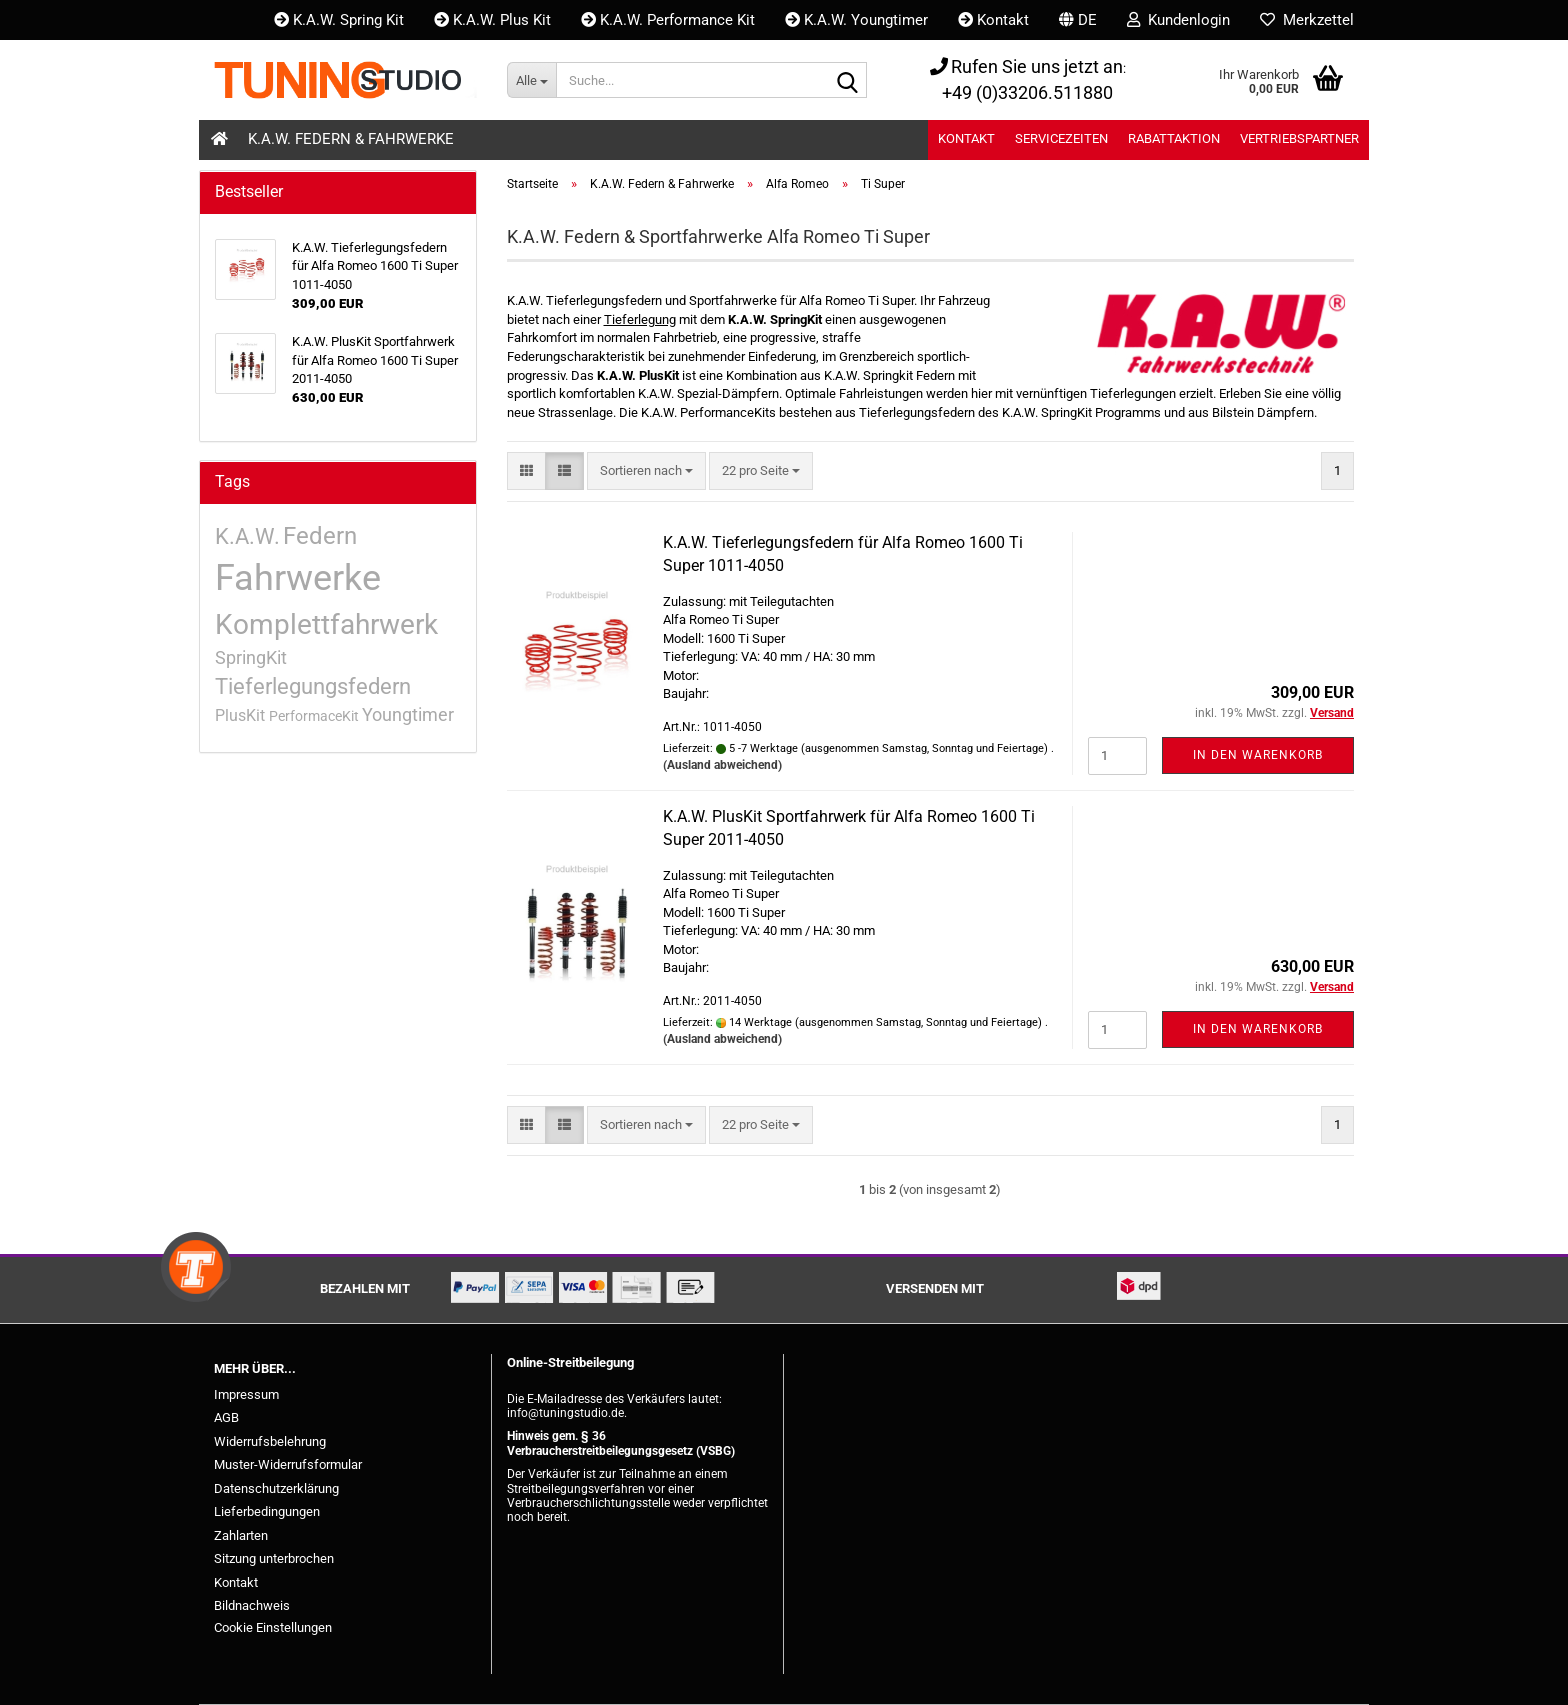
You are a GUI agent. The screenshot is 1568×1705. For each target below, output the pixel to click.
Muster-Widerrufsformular (288, 1464)
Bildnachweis (252, 1605)
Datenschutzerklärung (276, 1488)
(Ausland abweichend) (722, 765)
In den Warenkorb (1258, 755)
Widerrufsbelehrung (270, 1441)
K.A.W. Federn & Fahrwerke (351, 139)
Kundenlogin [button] (1178, 20)
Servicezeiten (1061, 138)
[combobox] (646, 471)
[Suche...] (531, 80)
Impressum (246, 1394)
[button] (1078, 20)
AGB (226, 1417)
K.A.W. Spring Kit (339, 20)
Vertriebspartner (1299, 138)
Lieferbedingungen (267, 1511)
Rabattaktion (1174, 138)
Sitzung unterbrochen (274, 1558)
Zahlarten (241, 1535)
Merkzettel (1307, 20)
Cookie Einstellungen (273, 1627)
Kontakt (993, 20)
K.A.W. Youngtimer (856, 20)
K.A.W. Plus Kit (492, 20)
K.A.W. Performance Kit (668, 20)
